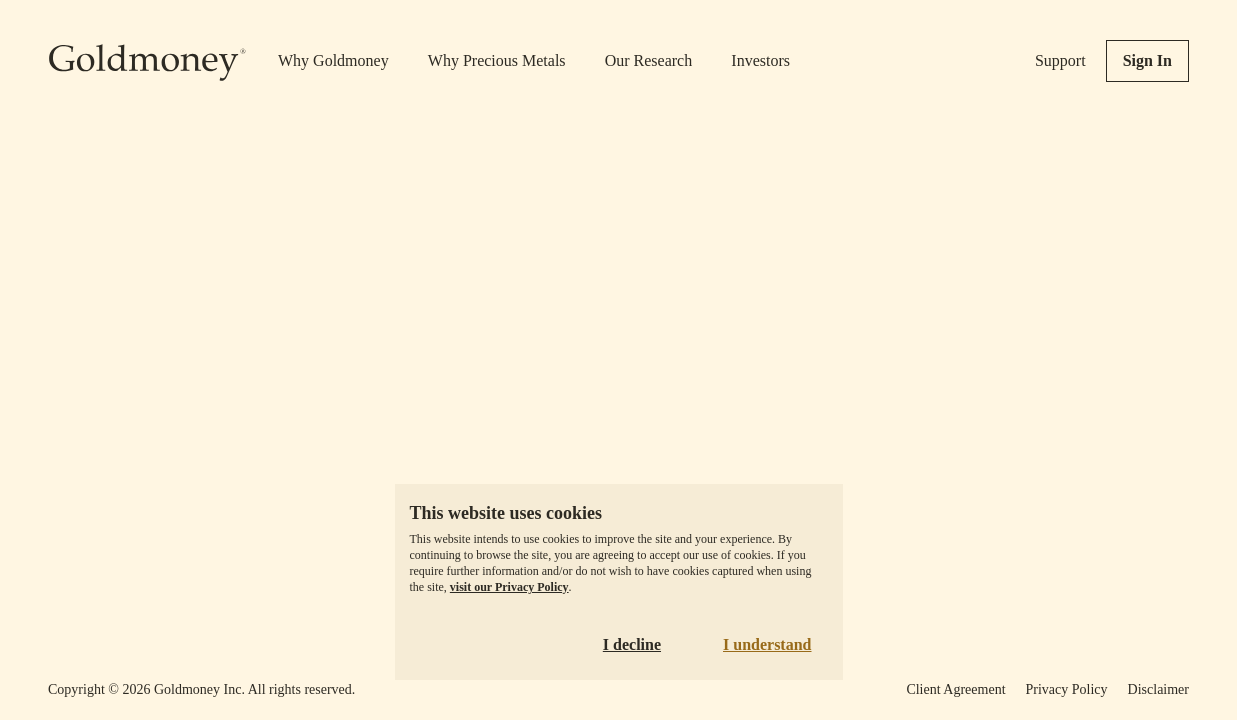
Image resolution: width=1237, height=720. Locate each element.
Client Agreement (955, 689)
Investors (760, 60)
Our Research (649, 60)
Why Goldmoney (333, 60)
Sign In (1147, 60)
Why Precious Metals (497, 60)
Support (1060, 60)
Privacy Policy (1067, 689)
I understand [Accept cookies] (767, 644)
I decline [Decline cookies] (632, 644)
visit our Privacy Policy (509, 587)
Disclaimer (1158, 689)
